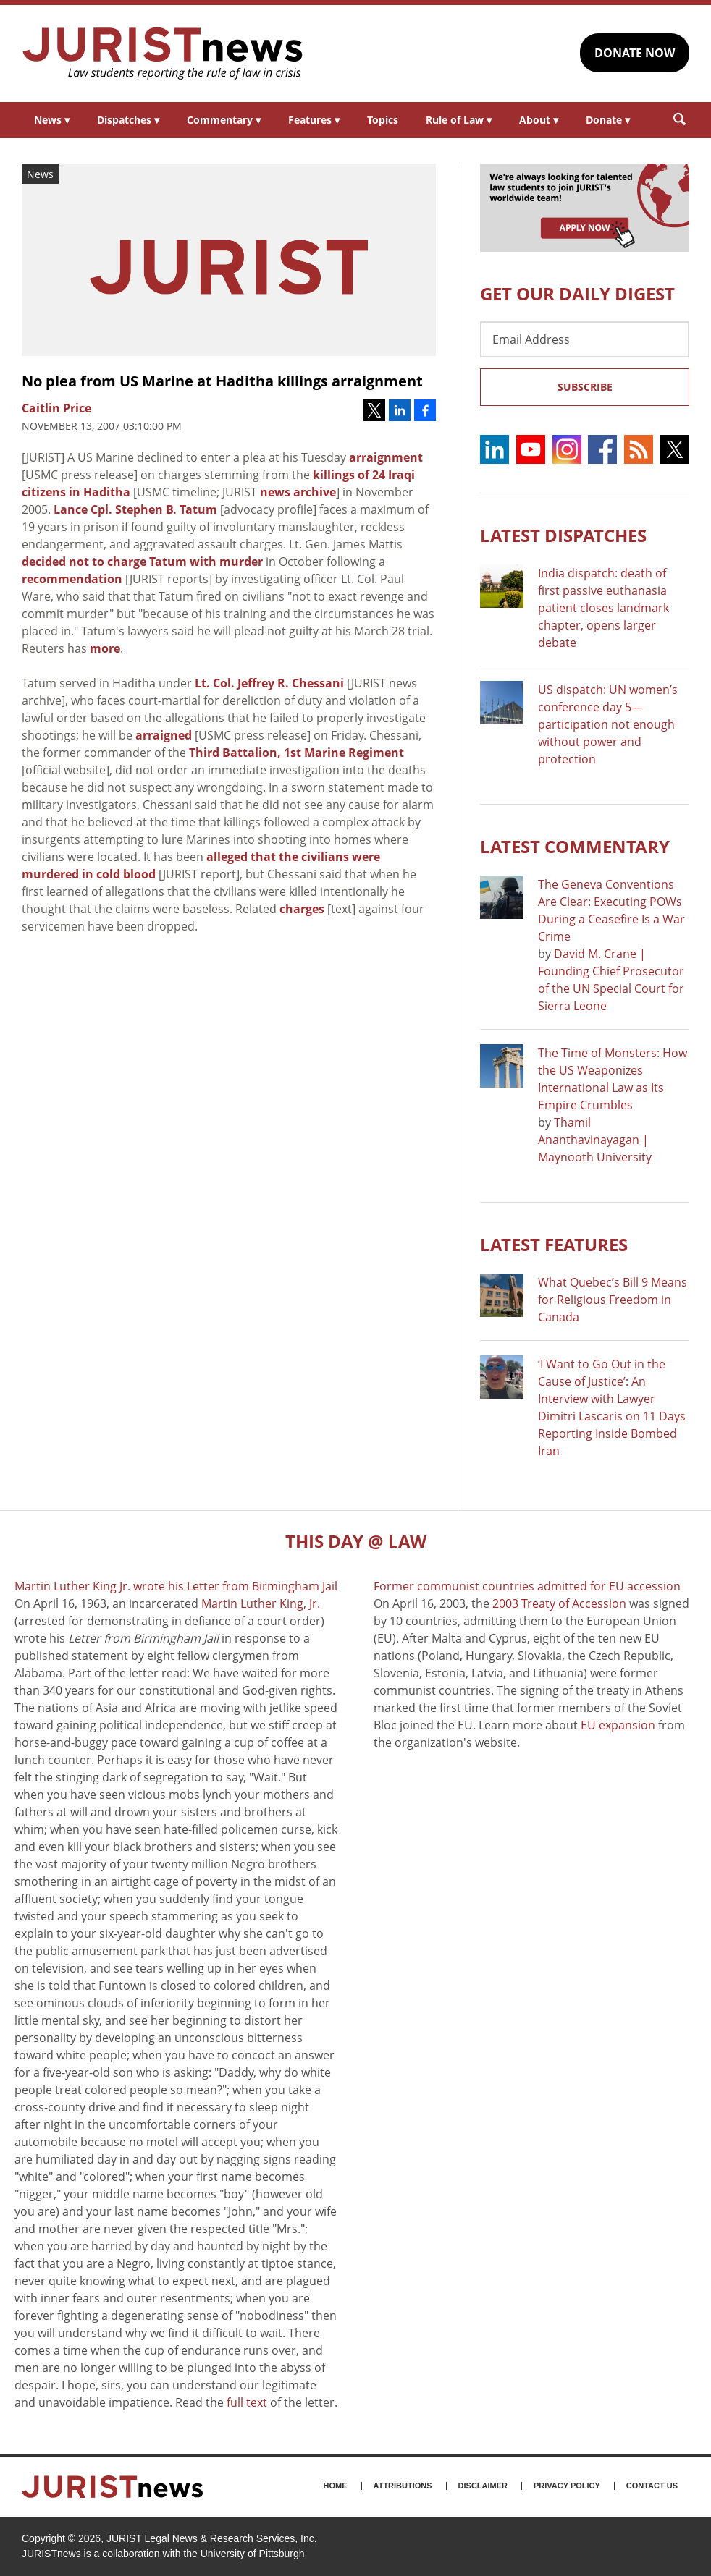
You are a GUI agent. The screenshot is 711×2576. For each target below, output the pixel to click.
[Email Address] (584, 339)
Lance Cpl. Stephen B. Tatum (135, 509)
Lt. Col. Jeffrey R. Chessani (269, 683)
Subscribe (585, 387)
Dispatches (128, 120)
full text (247, 2402)
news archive (298, 492)
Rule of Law (459, 120)
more (105, 648)
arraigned (163, 735)
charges (301, 909)
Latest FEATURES (554, 1244)
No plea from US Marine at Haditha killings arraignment (222, 381)
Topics (382, 120)
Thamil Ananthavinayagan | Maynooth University (595, 1139)
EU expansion (618, 1725)
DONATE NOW (634, 53)
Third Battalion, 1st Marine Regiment (296, 752)
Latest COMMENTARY (575, 846)
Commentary (224, 120)
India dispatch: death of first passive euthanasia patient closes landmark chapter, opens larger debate (603, 608)
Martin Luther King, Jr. (260, 1603)
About (538, 120)
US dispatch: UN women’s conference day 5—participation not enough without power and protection (608, 724)
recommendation (72, 579)
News (52, 120)
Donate (608, 120)
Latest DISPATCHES (563, 535)
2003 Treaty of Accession (559, 1603)
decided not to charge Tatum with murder (142, 561)
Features (314, 120)
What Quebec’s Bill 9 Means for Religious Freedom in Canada (612, 1299)
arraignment (386, 457)
